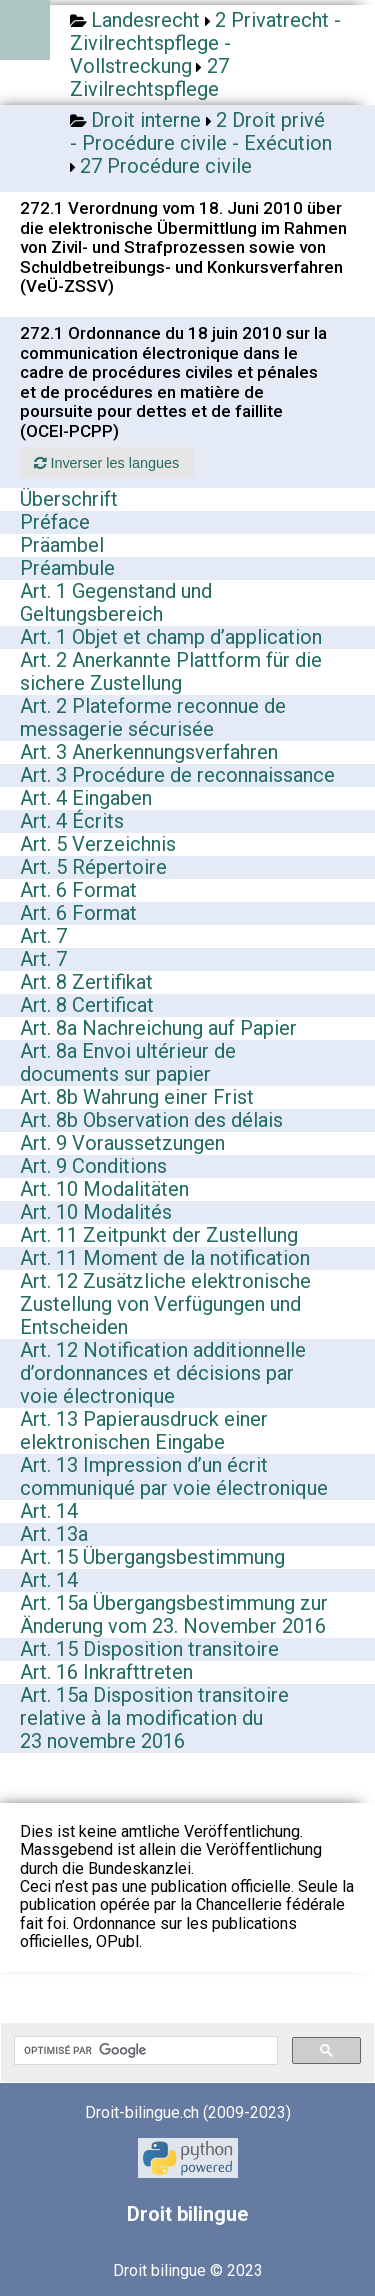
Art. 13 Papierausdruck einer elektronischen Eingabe (144, 1430)
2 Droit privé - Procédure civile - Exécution (201, 131)
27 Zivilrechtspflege (149, 77)
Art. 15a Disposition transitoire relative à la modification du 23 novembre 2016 (154, 1718)
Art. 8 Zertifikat (86, 982)
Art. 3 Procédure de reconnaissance (177, 775)
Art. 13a (54, 1534)
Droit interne (146, 120)
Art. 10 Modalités (96, 1212)
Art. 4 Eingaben (86, 798)
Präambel (62, 545)
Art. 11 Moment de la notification (165, 1258)
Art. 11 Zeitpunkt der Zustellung (159, 1235)
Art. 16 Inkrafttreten (106, 1672)
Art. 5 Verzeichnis (98, 844)
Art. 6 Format (78, 890)
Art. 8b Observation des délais (151, 1120)
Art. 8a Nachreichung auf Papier (158, 1028)
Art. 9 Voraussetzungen (122, 1143)
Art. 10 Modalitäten (104, 1189)
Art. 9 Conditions (93, 1166)
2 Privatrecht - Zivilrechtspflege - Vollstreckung (205, 43)
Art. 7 (43, 936)
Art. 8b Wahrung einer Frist (137, 1097)
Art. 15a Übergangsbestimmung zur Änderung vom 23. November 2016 (174, 1614)
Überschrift (69, 499)
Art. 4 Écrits (72, 821)
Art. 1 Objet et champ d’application (171, 637)
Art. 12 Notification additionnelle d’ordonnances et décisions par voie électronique (163, 1373)
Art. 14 (49, 1511)
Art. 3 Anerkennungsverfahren (149, 752)
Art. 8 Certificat (87, 1005)
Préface (55, 522)
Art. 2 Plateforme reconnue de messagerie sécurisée (153, 717)
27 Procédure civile (166, 166)
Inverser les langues (106, 463)
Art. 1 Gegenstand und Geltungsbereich (116, 602)
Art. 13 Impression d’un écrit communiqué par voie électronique (174, 1476)
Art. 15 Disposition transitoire (149, 1649)
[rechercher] (144, 2051)
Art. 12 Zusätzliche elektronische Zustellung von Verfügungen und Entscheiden (165, 1304)
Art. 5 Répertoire (93, 867)
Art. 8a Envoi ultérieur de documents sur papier (128, 1062)
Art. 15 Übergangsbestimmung (152, 1557)
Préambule (67, 568)
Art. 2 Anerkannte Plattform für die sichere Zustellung (171, 671)
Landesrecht (145, 20)
